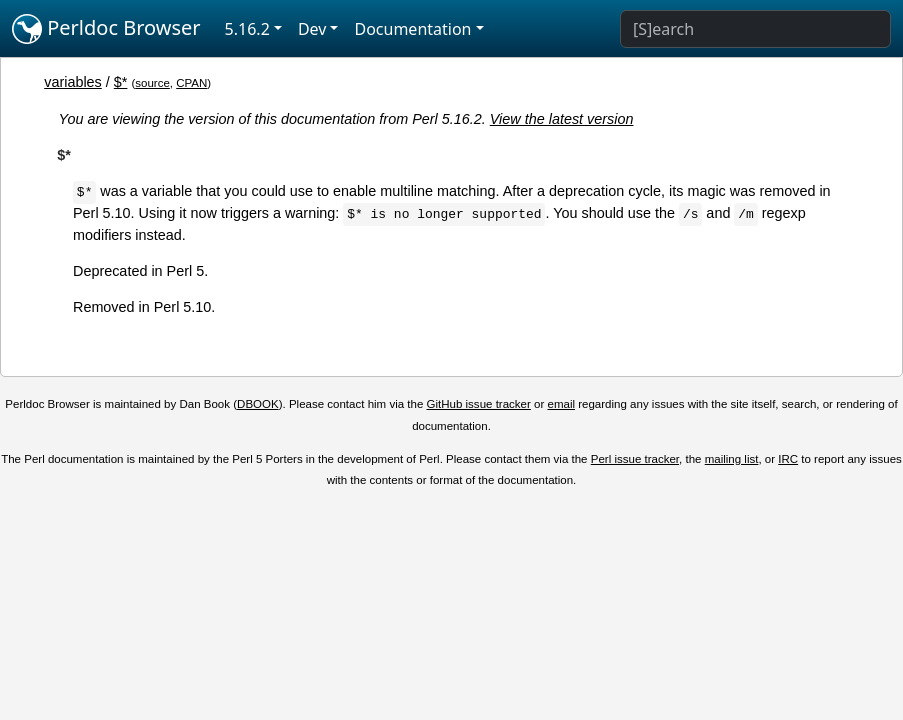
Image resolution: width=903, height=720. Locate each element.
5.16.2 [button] (247, 29)
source (152, 83)
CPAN (191, 83)
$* (121, 82)
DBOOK (258, 404)
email (561, 404)
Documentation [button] (412, 29)
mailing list (732, 459)
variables (73, 82)
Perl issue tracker (635, 459)
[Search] (755, 29)
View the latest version (562, 119)
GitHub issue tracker (479, 404)
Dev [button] (312, 29)
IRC (788, 459)
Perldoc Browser (106, 29)
